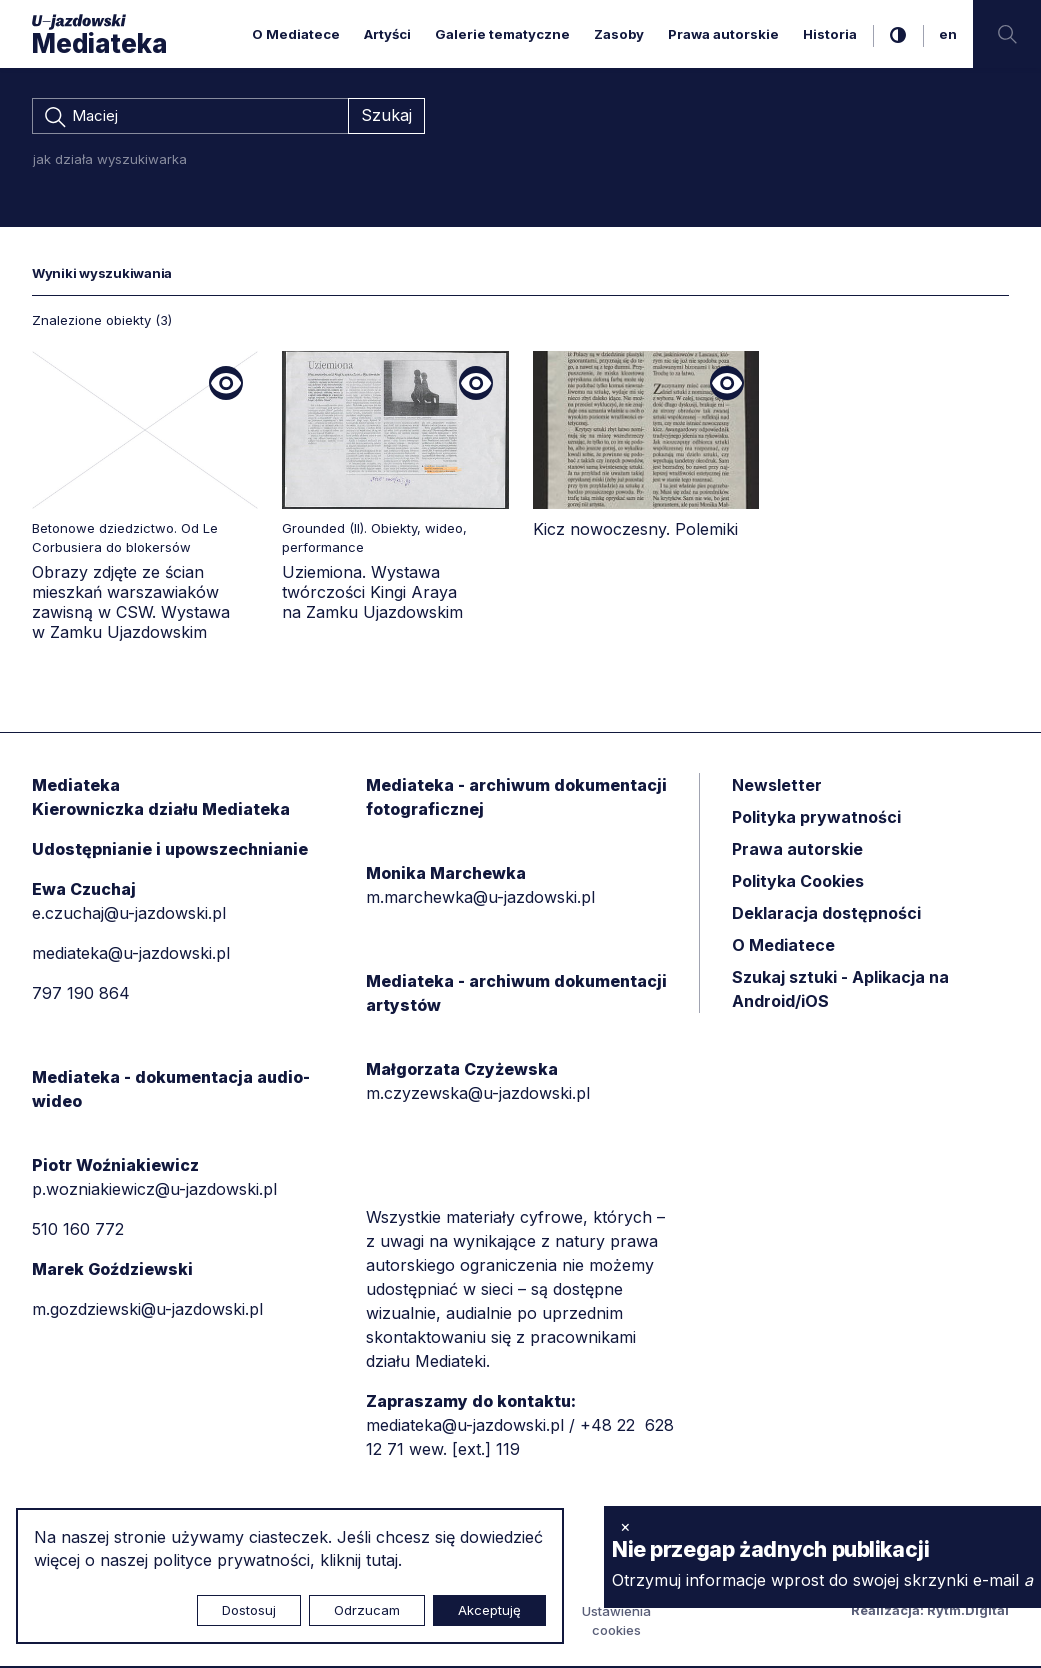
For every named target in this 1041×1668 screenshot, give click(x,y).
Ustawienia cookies (616, 1623)
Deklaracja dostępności (826, 915)
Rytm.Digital (968, 1612)
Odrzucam (367, 1610)
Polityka (798, 883)
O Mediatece (296, 34)
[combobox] (190, 117)
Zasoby (619, 34)
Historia (830, 34)
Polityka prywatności (816, 819)
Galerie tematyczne (502, 34)
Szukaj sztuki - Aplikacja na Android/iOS (840, 991)
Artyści (387, 34)
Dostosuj (249, 1610)
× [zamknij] (625, 1526)
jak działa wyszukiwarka (110, 161)
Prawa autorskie (723, 34)
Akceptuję (489, 1610)
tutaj (382, 1560)
